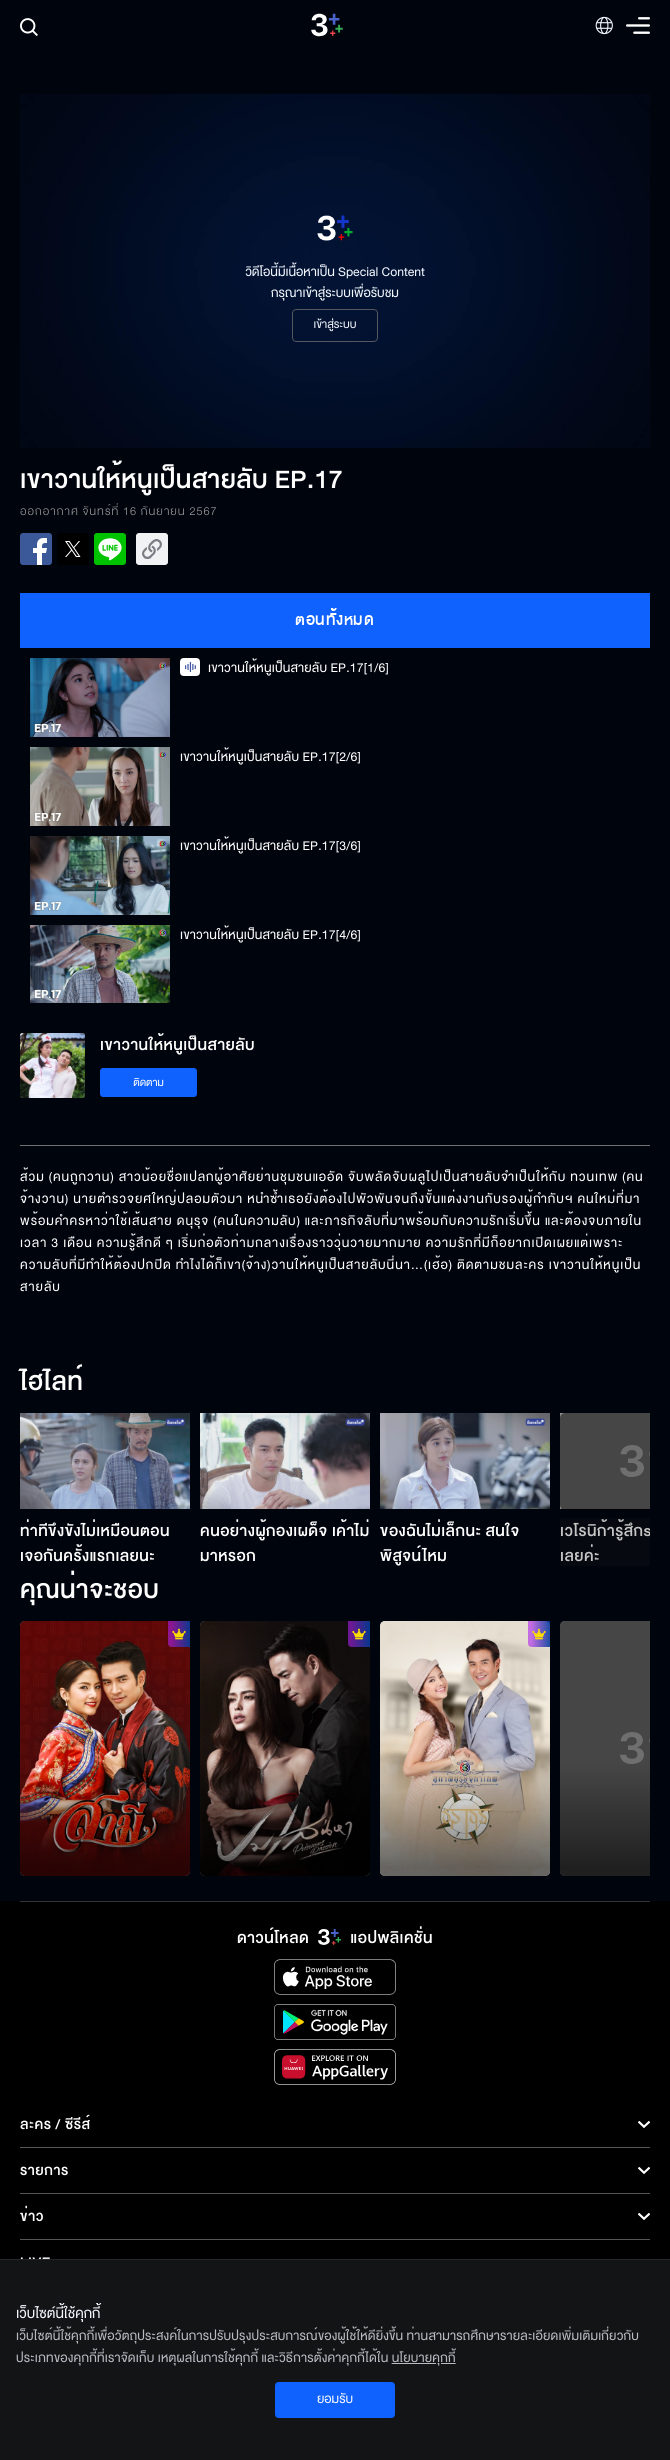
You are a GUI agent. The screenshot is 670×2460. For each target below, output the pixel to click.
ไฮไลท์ (51, 1383)
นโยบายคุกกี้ (424, 2358)
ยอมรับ (335, 2399)
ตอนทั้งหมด (334, 620)
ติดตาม (148, 1082)
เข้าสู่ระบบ (334, 325)
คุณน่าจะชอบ (89, 1591)
